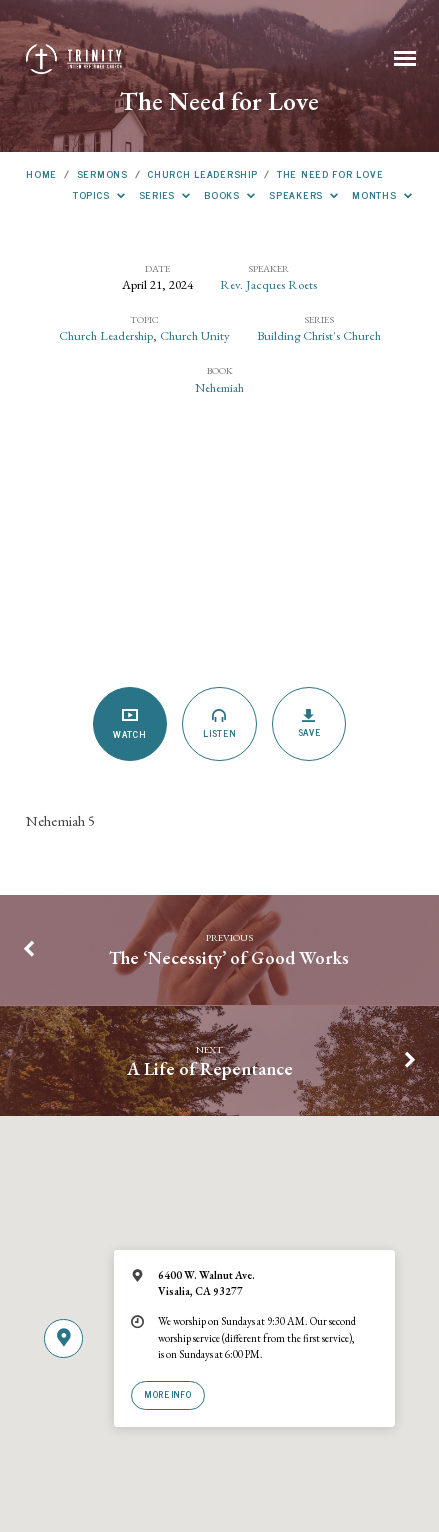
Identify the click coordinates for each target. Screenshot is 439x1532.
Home (41, 173)
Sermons (102, 173)
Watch (129, 724)
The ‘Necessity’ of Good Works (229, 957)
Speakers (304, 194)
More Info (168, 1394)
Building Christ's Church (319, 335)
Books (230, 194)
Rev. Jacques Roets (268, 284)
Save (309, 724)
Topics (99, 194)
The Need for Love (330, 173)
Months (382, 194)
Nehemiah (219, 387)
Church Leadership (202, 173)
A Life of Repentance (210, 1068)
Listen (219, 724)
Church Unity (195, 335)
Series (165, 194)
